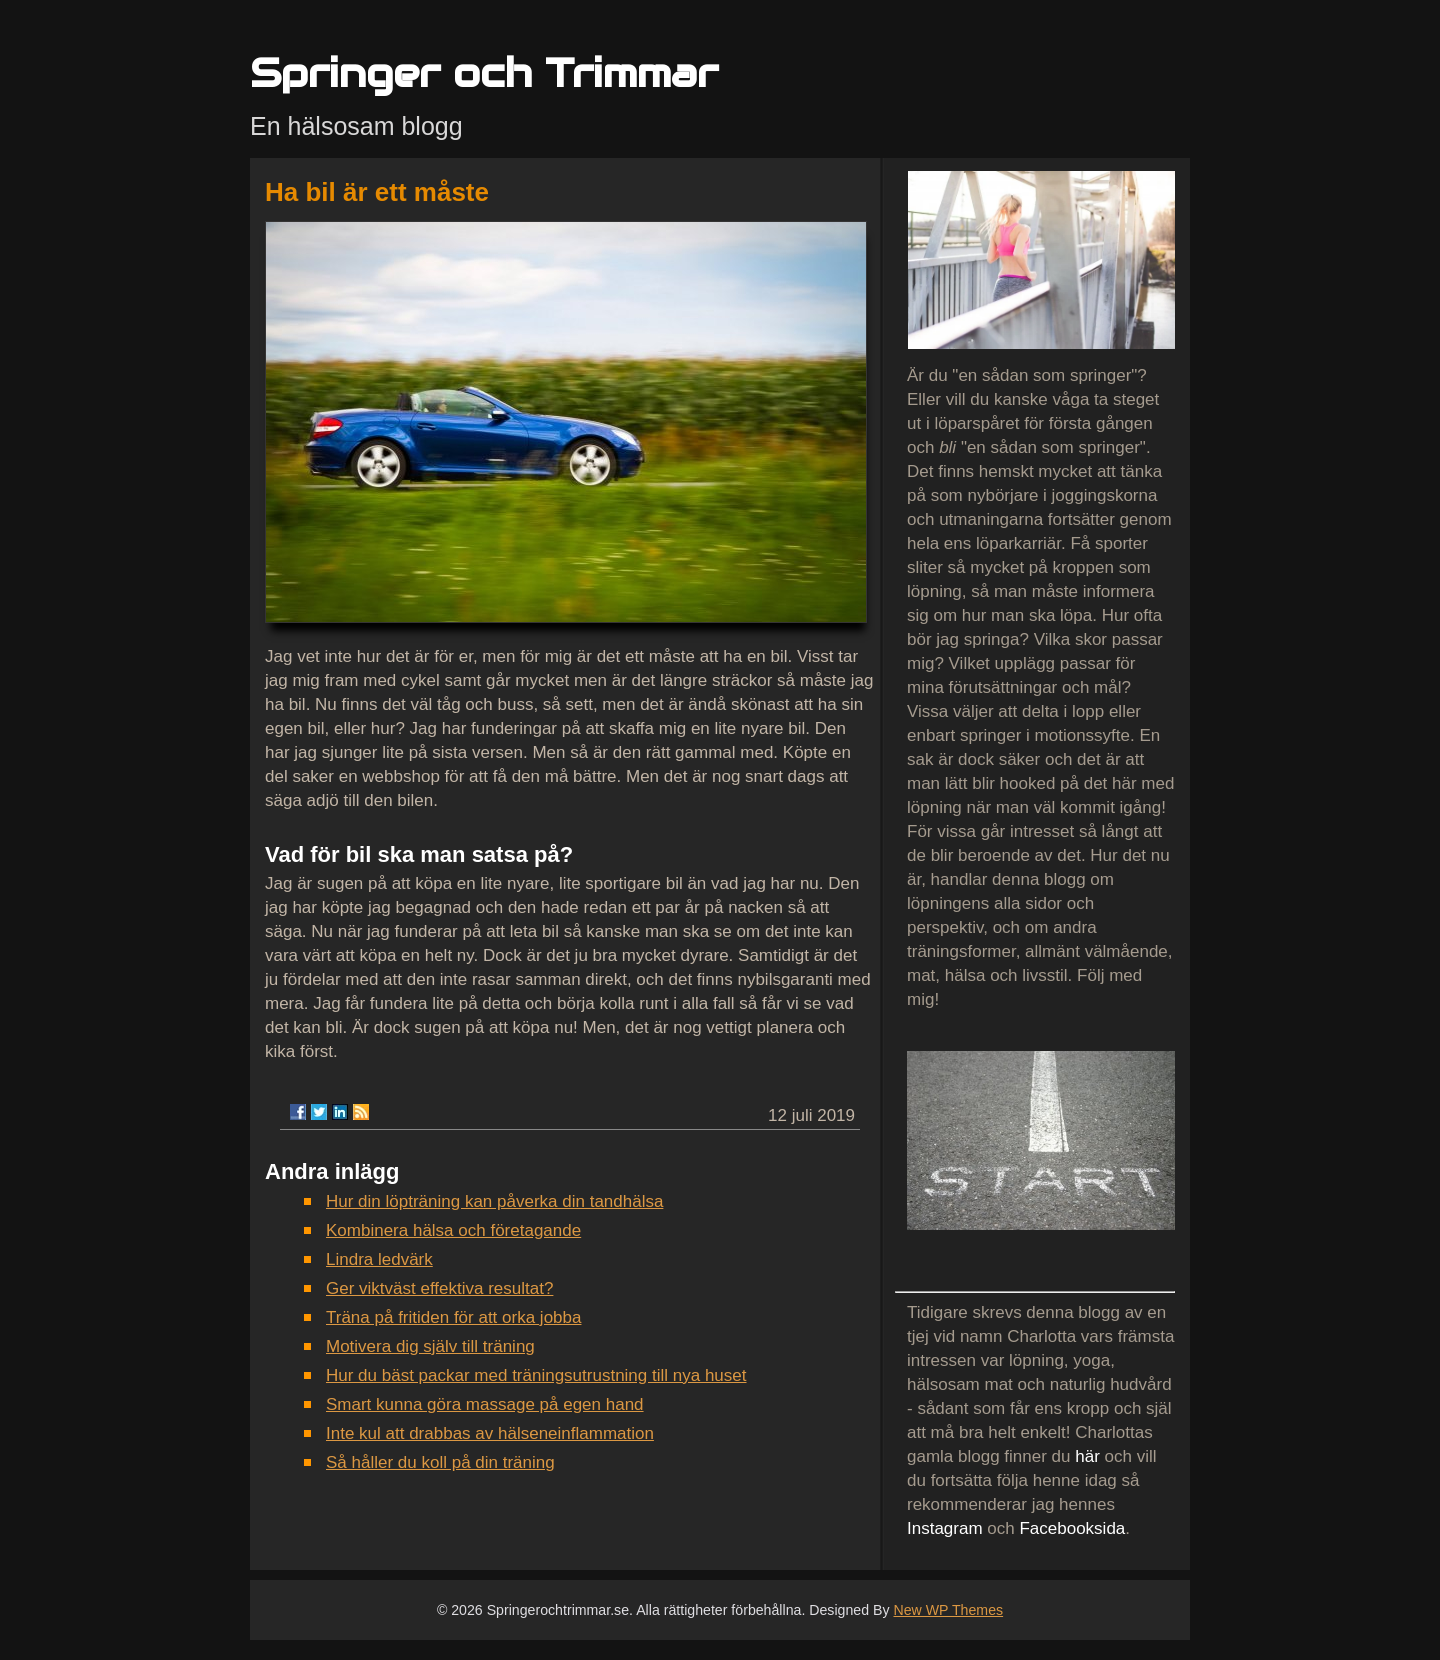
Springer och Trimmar (484, 72)
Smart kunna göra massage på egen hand (485, 1404)
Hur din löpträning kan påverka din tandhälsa (494, 1201)
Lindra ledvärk (379, 1259)
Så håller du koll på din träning (440, 1462)
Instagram (945, 1528)
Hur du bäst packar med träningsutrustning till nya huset (536, 1375)
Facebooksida (1072, 1528)
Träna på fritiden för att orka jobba (453, 1317)
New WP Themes (948, 1610)
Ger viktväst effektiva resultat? (439, 1288)
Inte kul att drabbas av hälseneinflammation (490, 1433)
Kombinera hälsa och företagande (453, 1230)
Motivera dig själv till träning (430, 1346)
